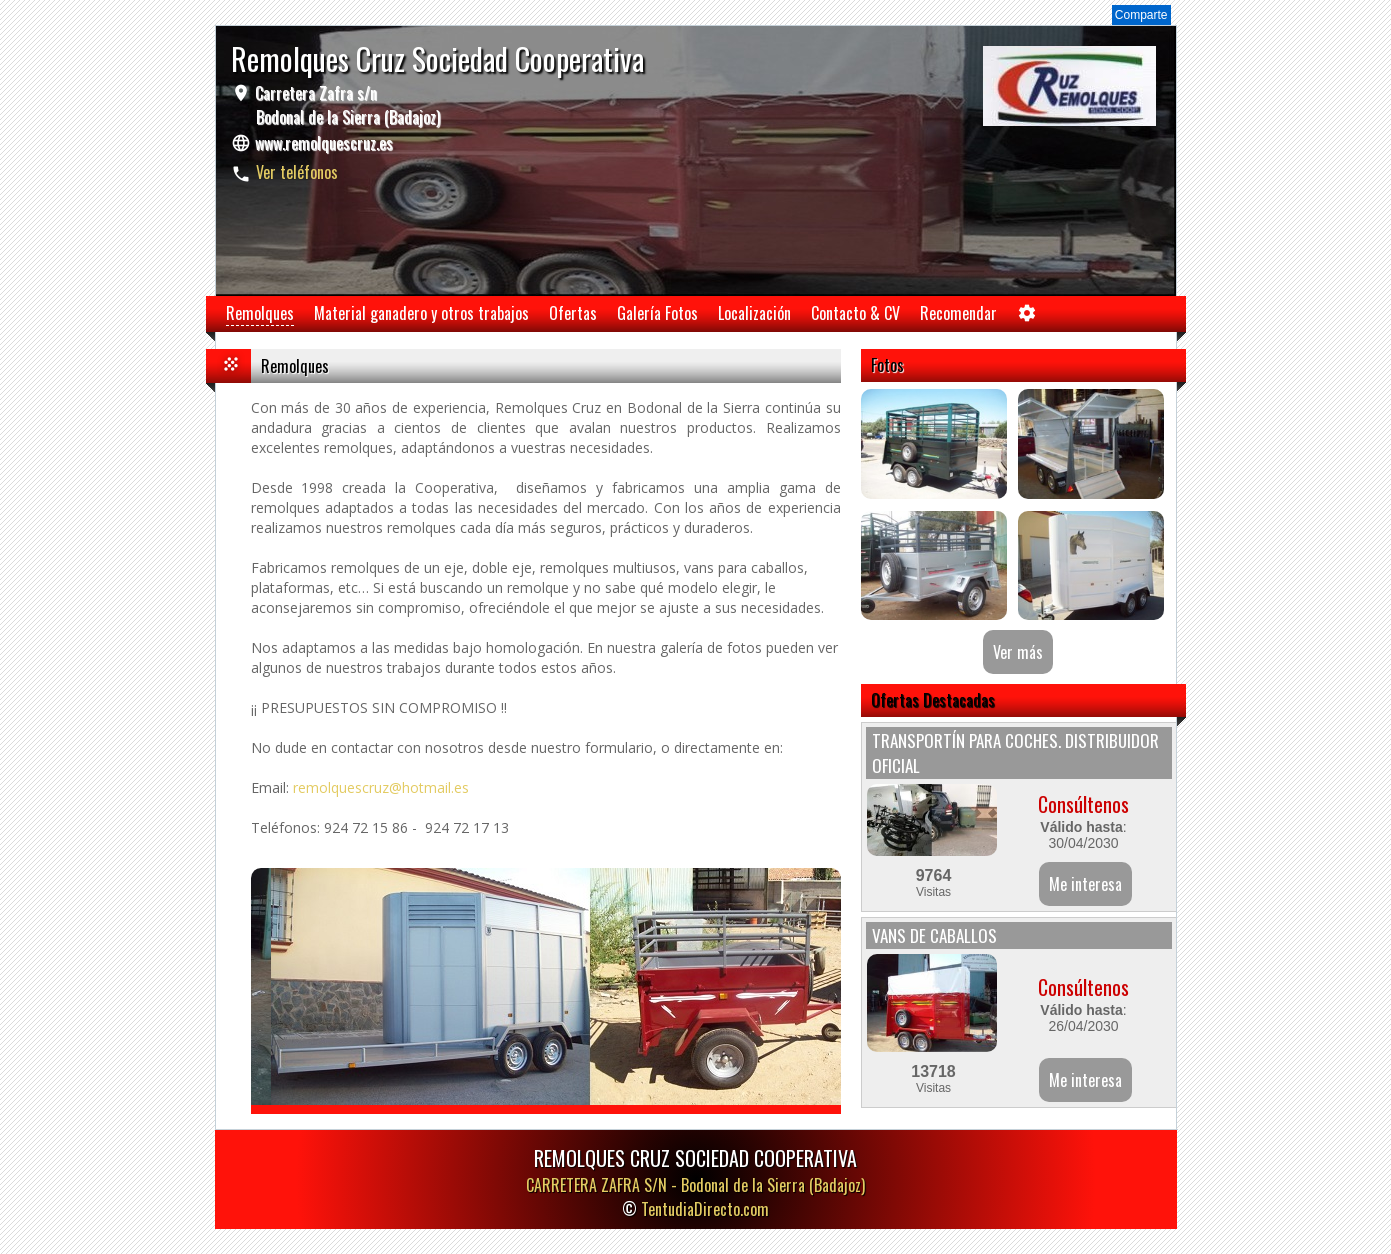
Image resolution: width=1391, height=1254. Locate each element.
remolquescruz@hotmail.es (381, 787)
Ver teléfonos (297, 172)
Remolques (260, 313)
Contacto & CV (855, 313)
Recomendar (958, 313)
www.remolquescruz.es (324, 143)
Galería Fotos (657, 313)
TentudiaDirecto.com (705, 1209)
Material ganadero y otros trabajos (421, 313)
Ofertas (573, 313)
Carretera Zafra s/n (345, 105)
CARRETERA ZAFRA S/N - (695, 1185)
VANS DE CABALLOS (934, 935)
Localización (754, 313)
